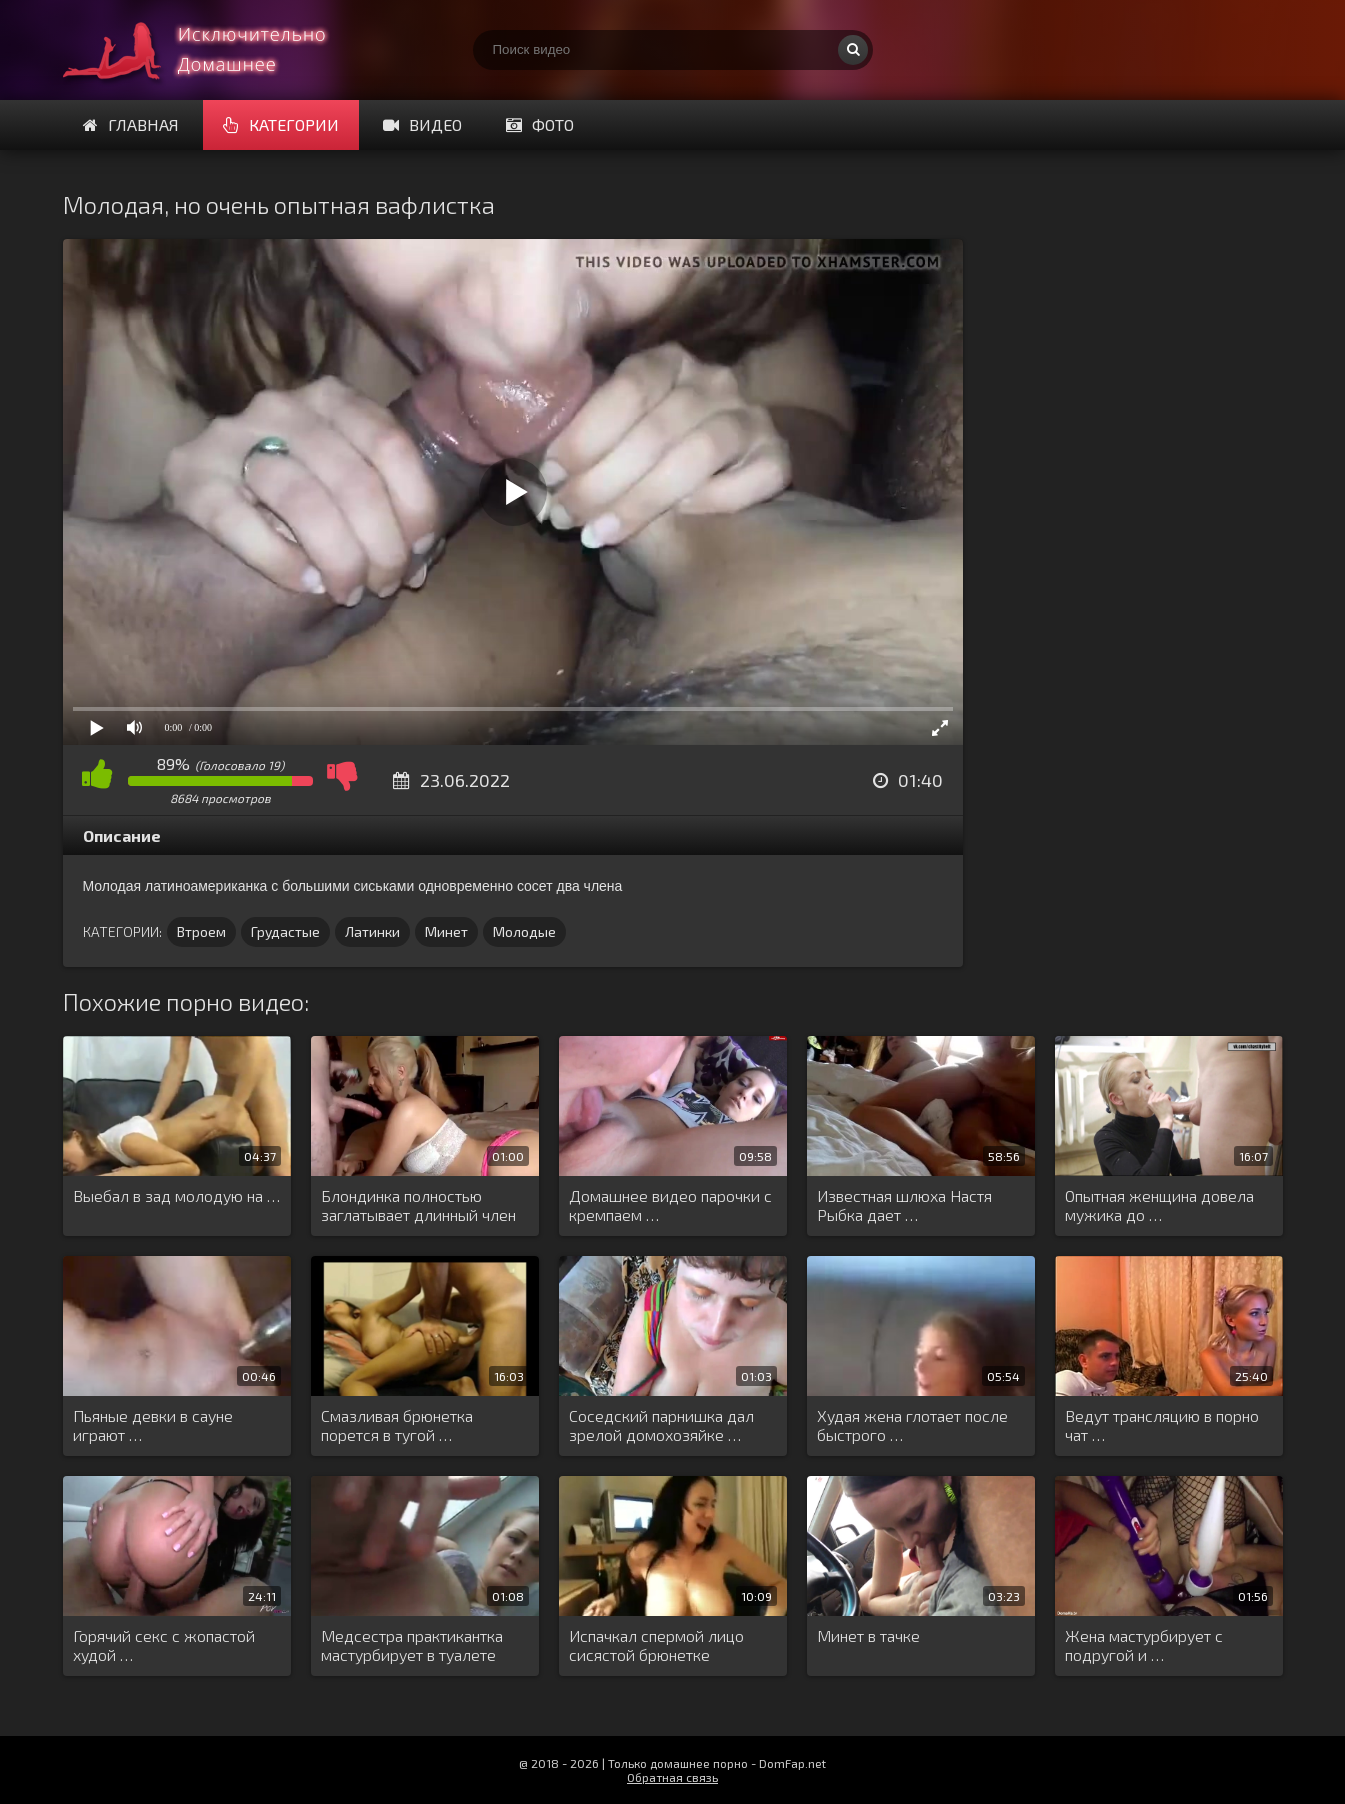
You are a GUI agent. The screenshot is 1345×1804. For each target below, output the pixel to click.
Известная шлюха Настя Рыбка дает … (904, 1205)
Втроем (201, 931)
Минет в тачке (868, 1635)
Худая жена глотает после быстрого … (912, 1425)
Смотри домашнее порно (213, 50)
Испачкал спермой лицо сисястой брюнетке (656, 1645)
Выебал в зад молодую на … (176, 1195)
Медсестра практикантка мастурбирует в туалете (412, 1645)
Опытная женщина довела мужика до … (1159, 1205)
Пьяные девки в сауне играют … (153, 1425)
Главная (131, 124)
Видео (422, 124)
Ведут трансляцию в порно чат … (1162, 1425)
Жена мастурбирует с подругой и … (1144, 1645)
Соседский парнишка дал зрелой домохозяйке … (661, 1425)
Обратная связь (672, 1777)
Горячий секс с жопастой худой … (164, 1645)
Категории (281, 124)
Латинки (372, 931)
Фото (540, 124)
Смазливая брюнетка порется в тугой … (397, 1425)
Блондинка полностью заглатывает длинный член (418, 1205)
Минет (446, 931)
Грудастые (285, 931)
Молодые (524, 931)
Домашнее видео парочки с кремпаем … (670, 1205)
